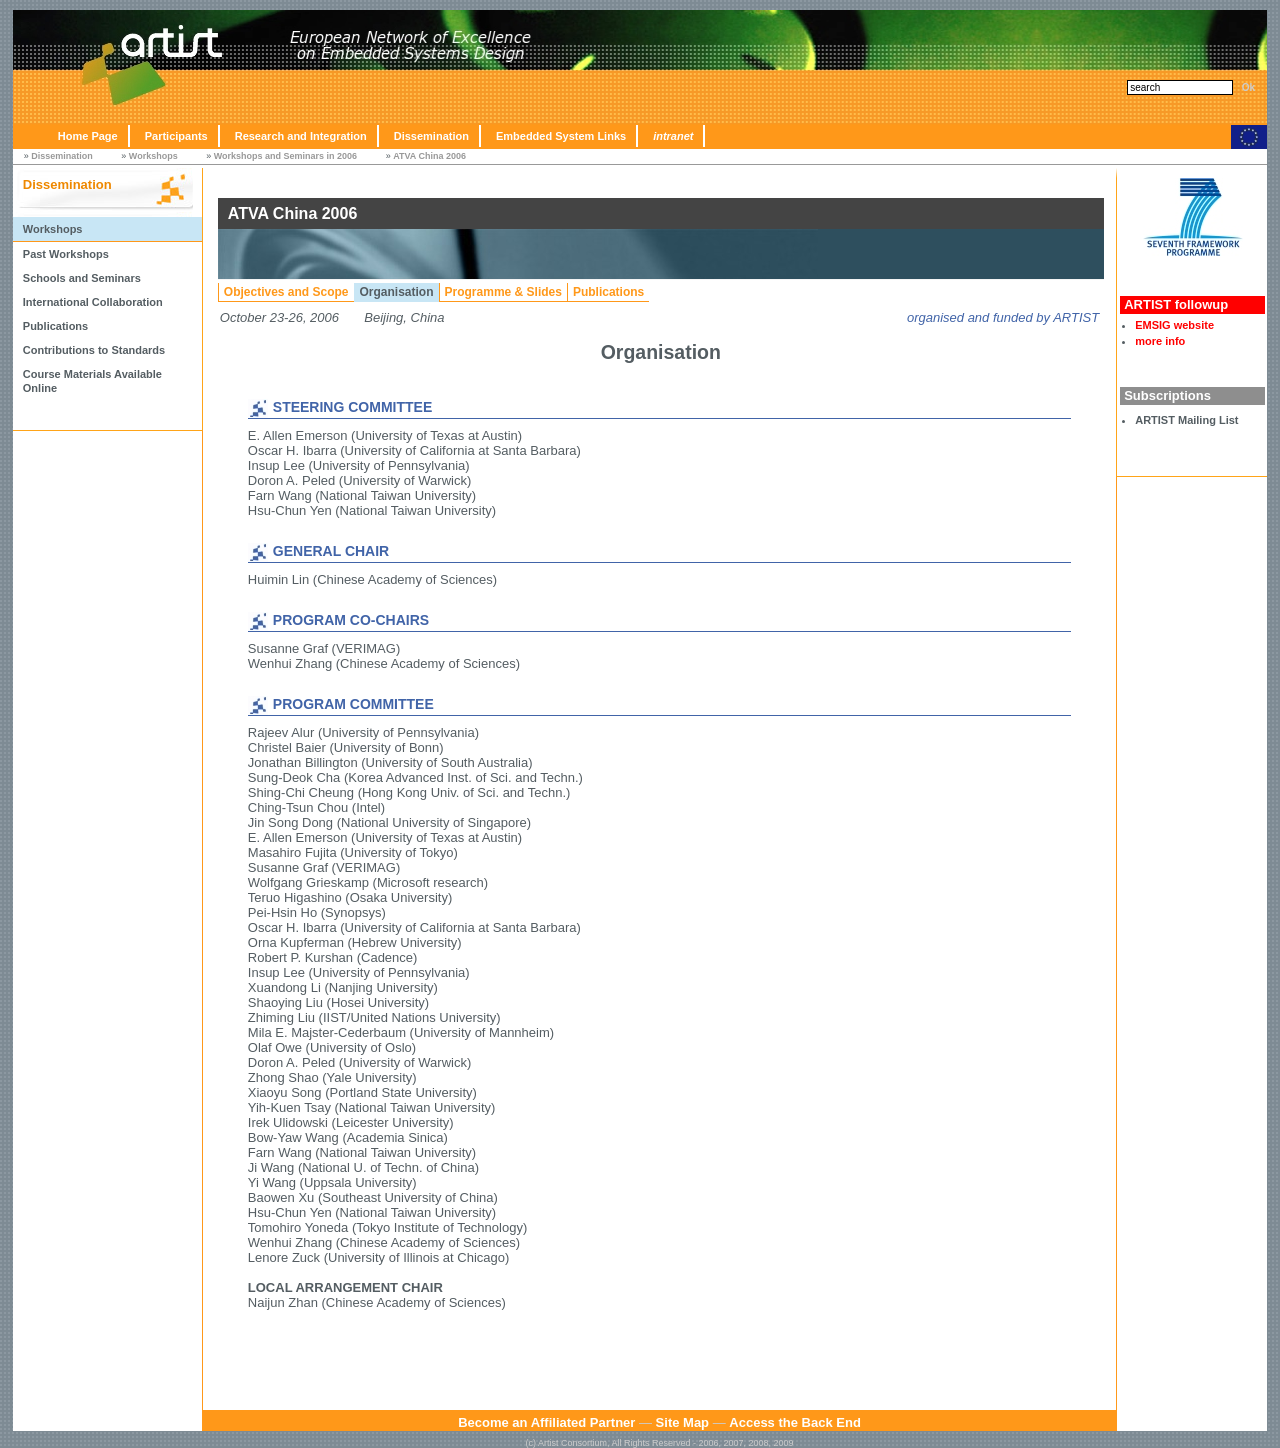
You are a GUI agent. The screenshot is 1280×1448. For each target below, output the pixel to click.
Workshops (153, 156)
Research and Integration (301, 136)
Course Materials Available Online (92, 381)
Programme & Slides (503, 292)
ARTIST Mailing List (1186, 420)
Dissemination (431, 136)
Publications (55, 326)
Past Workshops (66, 254)
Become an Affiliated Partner (546, 1422)
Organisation (397, 292)
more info (1160, 341)
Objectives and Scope (286, 292)
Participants (176, 136)
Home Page (88, 136)
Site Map (682, 1422)
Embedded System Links (561, 136)
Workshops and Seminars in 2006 (285, 156)
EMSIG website (1174, 325)
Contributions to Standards (94, 350)
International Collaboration (93, 302)
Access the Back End (795, 1422)
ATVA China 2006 (429, 156)
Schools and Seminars (82, 278)
